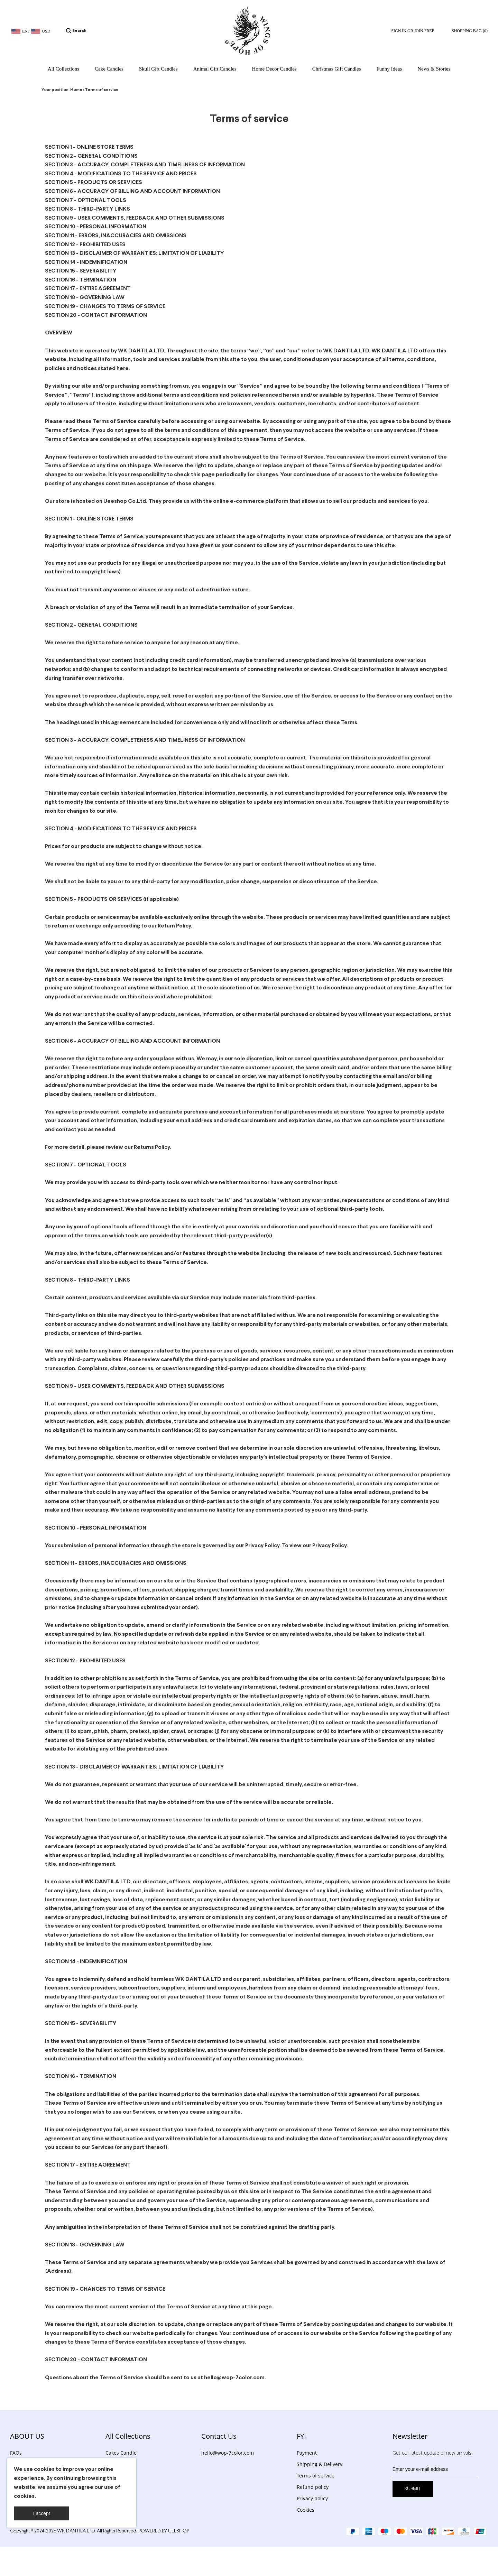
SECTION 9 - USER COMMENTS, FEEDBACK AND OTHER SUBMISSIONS (134, 218)
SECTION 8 (59, 1280)
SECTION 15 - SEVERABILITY (81, 271)
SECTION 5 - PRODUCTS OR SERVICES (93, 182)
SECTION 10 (60, 1528)
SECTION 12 (60, 1660)
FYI (301, 2436)
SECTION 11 (59, 1563)
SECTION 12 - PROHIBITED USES (85, 244)
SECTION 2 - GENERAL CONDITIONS (91, 156)
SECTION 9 (59, 1386)
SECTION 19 (60, 2289)
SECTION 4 (59, 828)
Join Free (424, 30)
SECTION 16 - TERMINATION (80, 280)
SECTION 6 (59, 1041)
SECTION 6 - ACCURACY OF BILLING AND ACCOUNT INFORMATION (132, 191)
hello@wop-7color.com (227, 2452)
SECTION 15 (60, 2023)
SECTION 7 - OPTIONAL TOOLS (85, 200)
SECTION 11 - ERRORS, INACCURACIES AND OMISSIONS (115, 235)
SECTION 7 (59, 1164)
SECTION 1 (58, 518)
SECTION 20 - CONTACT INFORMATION (96, 315)
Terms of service (102, 90)
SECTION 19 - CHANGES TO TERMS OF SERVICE (105, 306)
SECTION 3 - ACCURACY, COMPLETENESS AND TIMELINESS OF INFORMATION (145, 164)
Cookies (305, 2509)
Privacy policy (312, 2498)
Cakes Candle (121, 2452)
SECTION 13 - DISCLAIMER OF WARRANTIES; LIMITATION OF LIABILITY (134, 253)
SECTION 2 (59, 625)
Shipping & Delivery (319, 2464)
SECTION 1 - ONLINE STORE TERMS (89, 147)
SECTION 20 (60, 2359)
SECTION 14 (60, 1961)
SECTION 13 (60, 1767)
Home (76, 90)
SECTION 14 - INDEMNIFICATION (86, 262)
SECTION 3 (59, 740)
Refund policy (313, 2487)
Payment (307, 2452)
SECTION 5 (59, 899)
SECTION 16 (60, 2076)
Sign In (398, 30)
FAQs (16, 2452)
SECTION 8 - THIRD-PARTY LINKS (87, 209)
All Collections (127, 2436)
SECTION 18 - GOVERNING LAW (84, 297)
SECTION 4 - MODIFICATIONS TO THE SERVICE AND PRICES (121, 173)
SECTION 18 (60, 2244)
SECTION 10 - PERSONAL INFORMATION (95, 226)
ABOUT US (27, 2436)
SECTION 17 (60, 2165)
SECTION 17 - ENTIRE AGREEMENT (88, 288)
